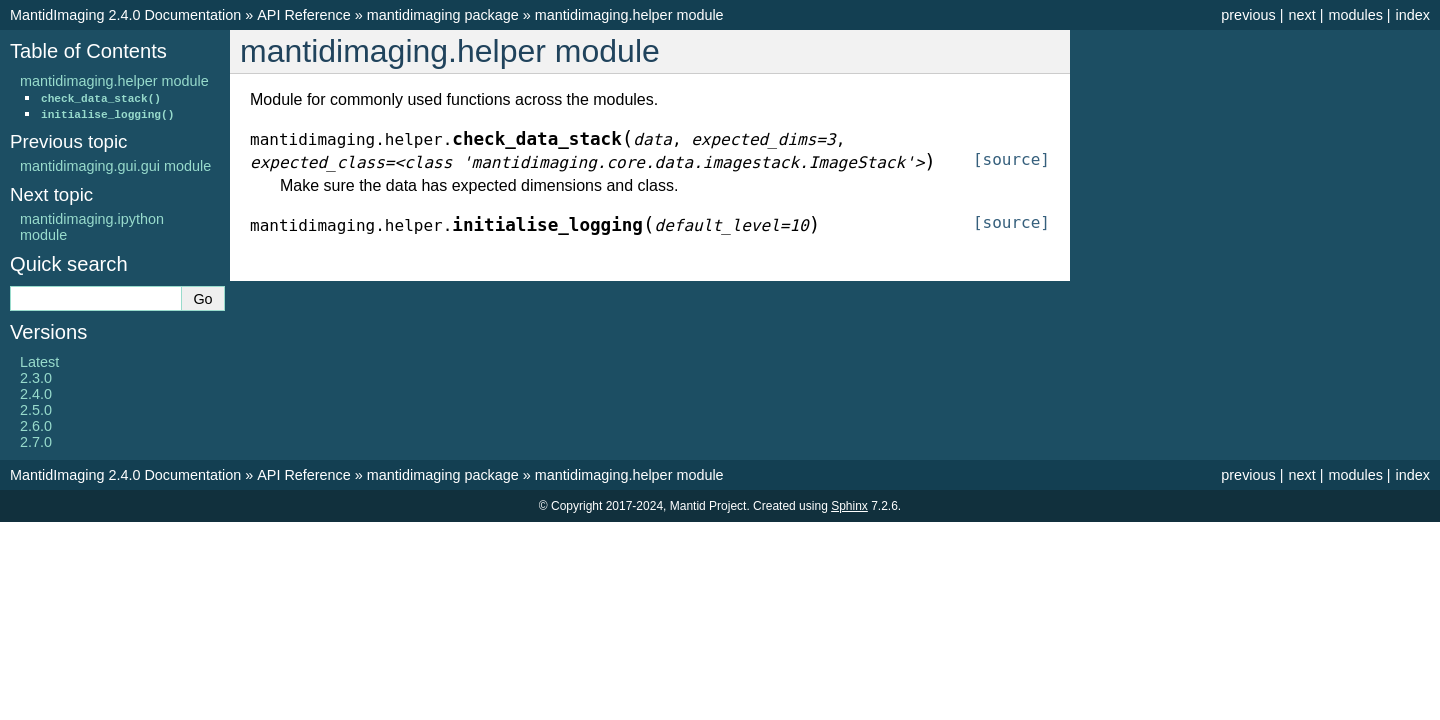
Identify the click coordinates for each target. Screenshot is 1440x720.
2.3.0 (36, 378)
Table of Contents (88, 51)
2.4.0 (36, 394)
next (1301, 15)
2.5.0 (36, 410)
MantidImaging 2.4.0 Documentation (125, 15)
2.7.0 (36, 442)
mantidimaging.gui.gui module (115, 166)
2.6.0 (36, 426)
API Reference (304, 15)
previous (1248, 15)
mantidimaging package (443, 15)
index (1413, 15)
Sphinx (849, 506)
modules (1355, 15)
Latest (39, 362)
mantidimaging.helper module (629, 15)
